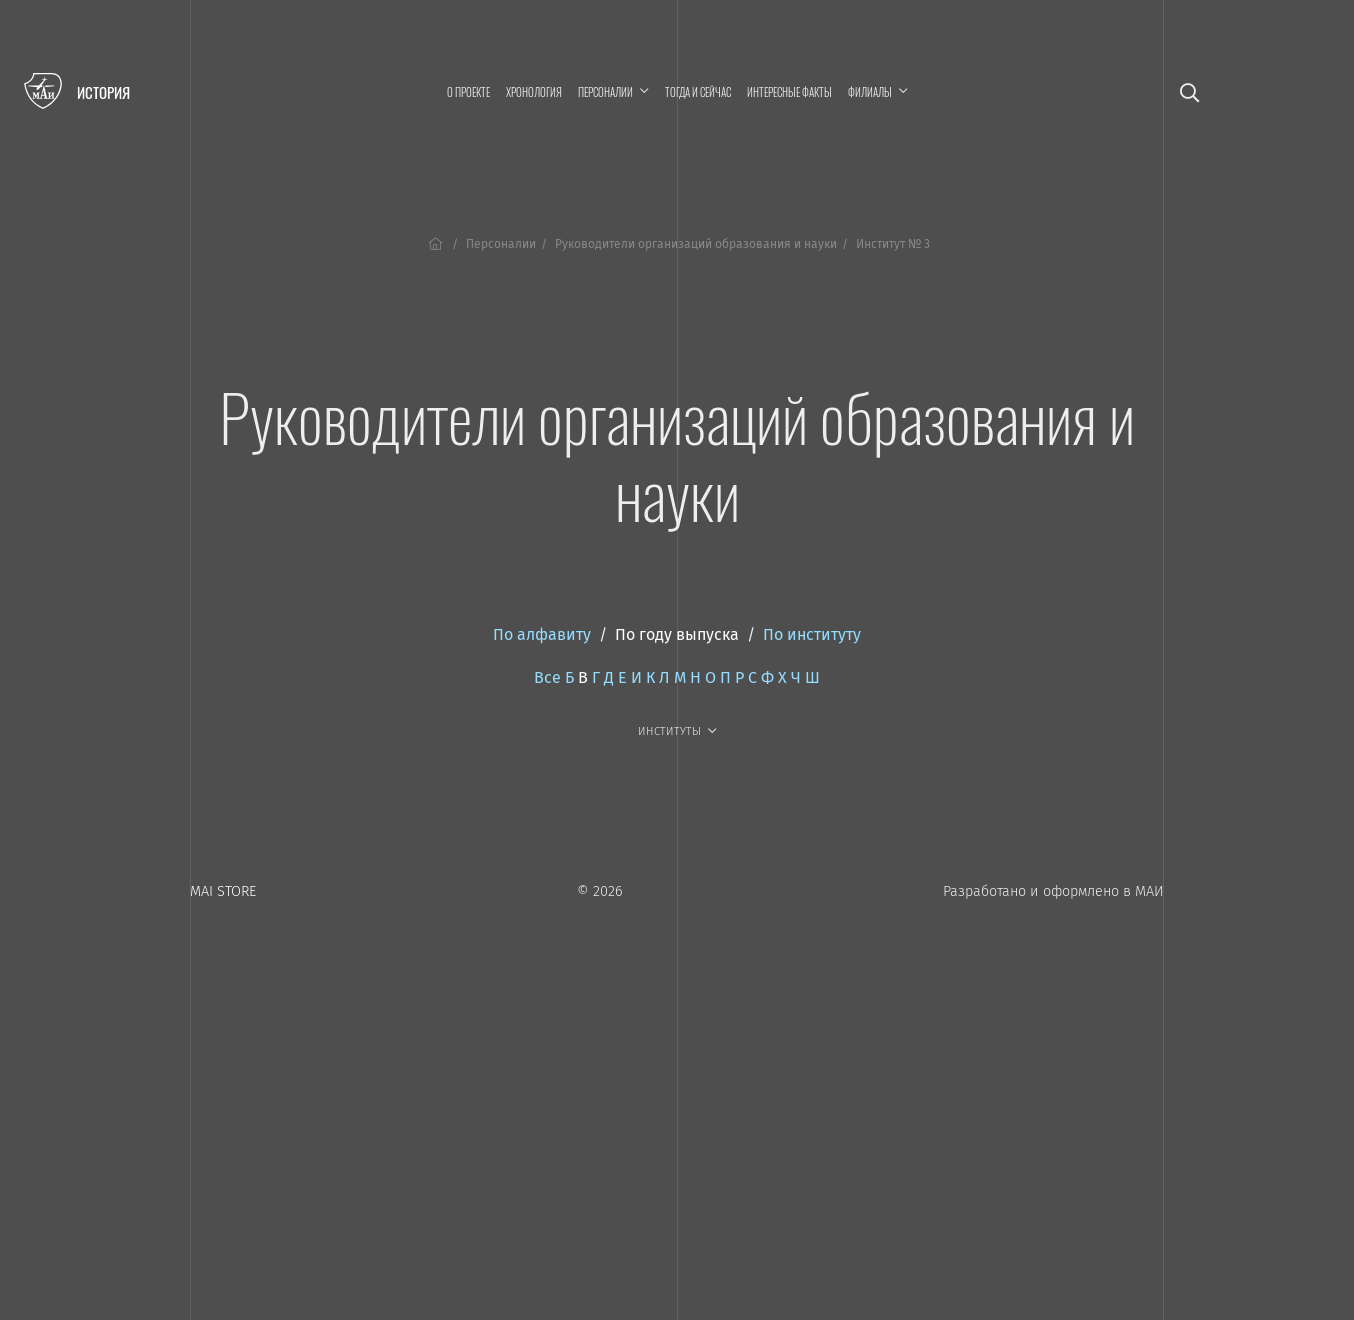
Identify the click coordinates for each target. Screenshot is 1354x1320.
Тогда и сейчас (698, 92)
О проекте (468, 92)
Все (547, 677)
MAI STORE (223, 891)
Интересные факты (789, 92)
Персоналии (501, 244)
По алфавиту (542, 634)
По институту (812, 634)
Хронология (534, 92)
